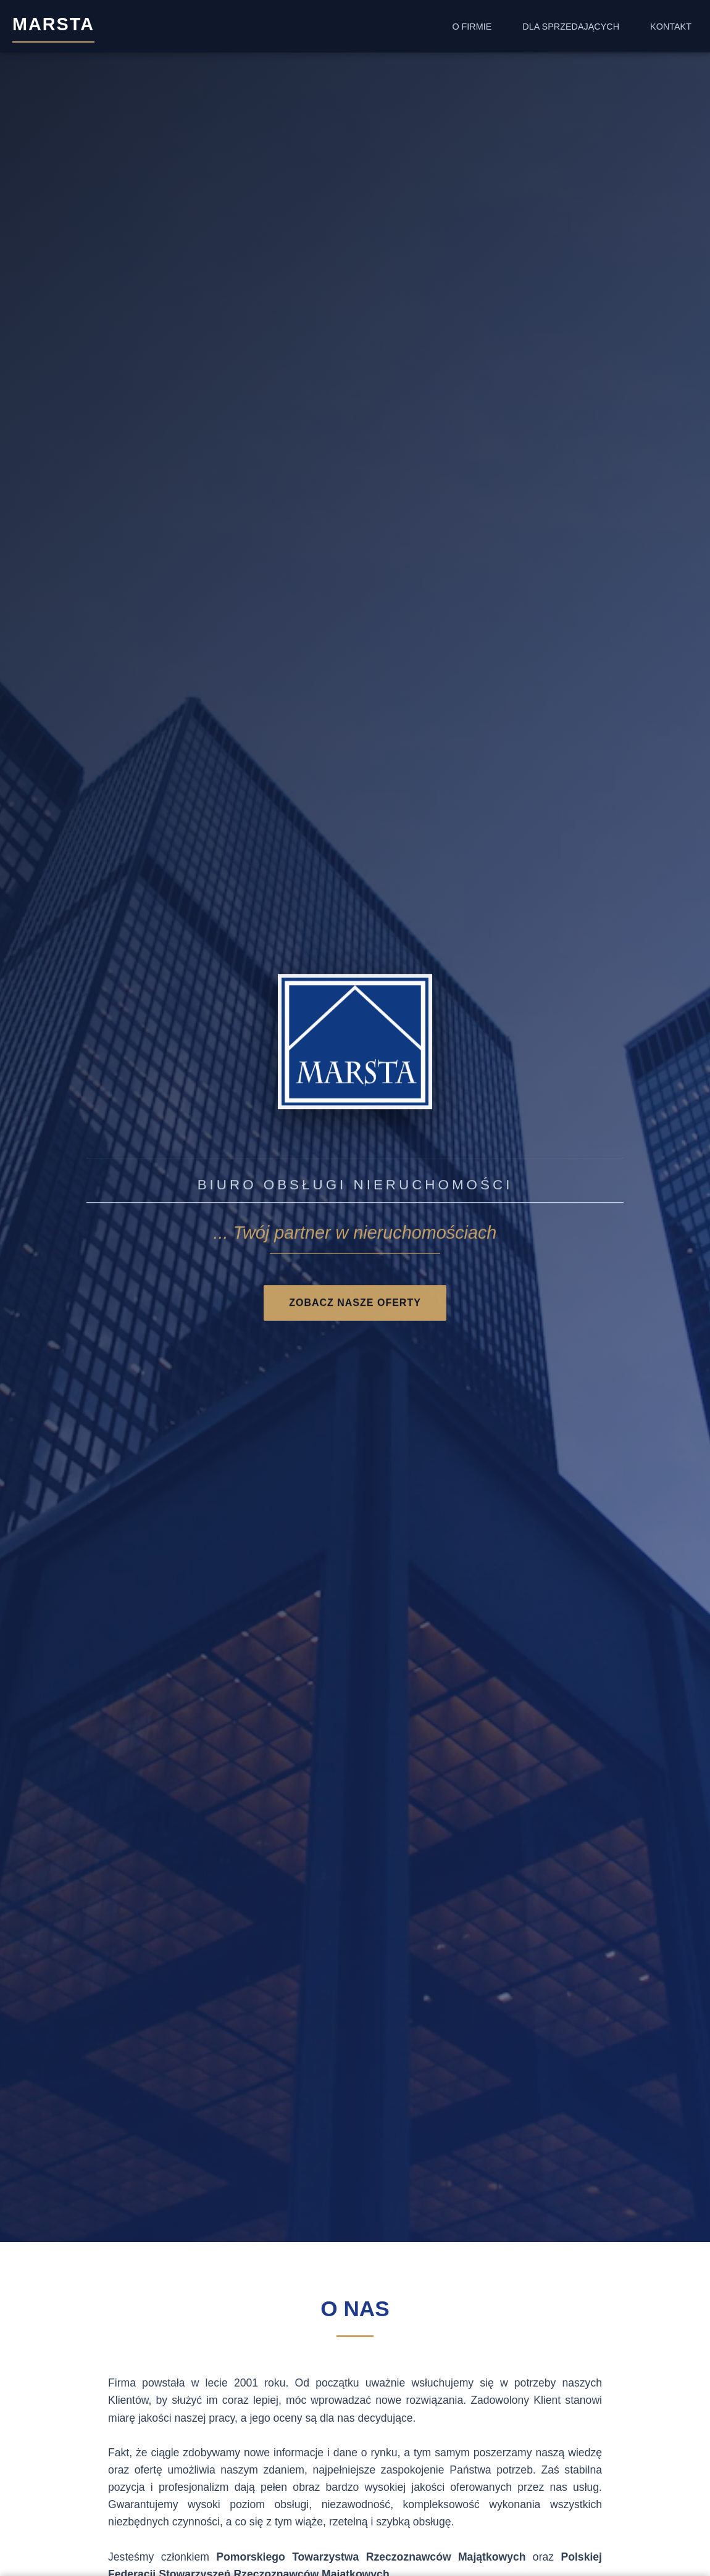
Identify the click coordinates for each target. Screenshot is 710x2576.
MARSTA (53, 24)
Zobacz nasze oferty (355, 1303)
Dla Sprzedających (570, 26)
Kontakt (670, 26)
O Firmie (471, 26)
